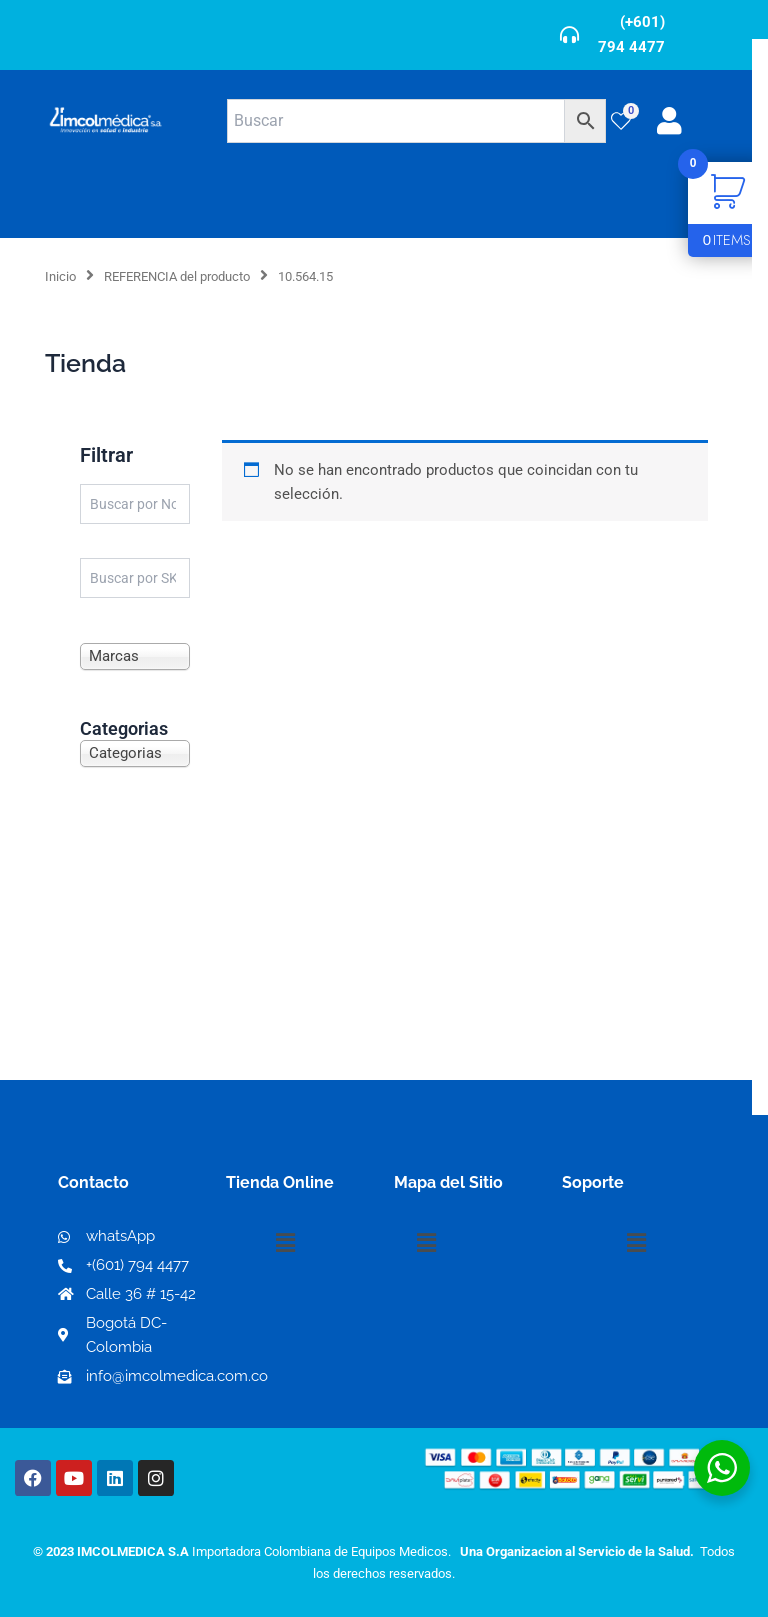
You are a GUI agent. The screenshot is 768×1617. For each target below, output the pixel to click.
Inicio (60, 276)
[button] (285, 1243)
